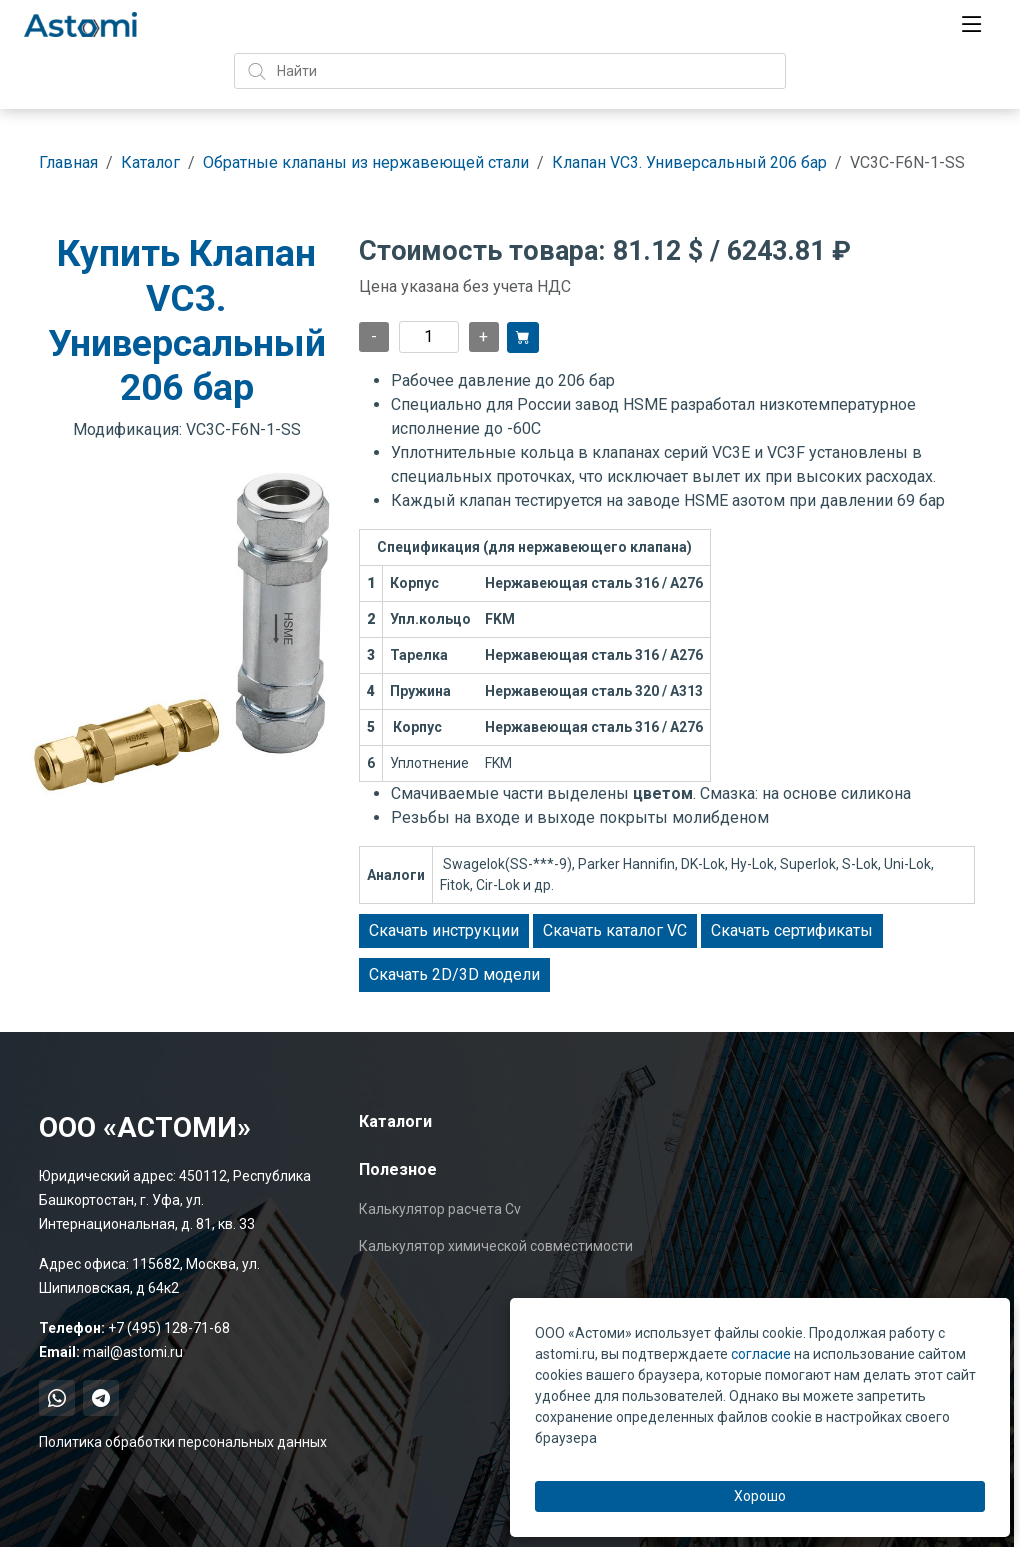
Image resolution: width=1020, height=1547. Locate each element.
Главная (68, 162)
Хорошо (760, 1496)
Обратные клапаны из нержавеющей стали (366, 162)
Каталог (150, 162)
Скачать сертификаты (792, 930)
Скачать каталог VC (615, 930)
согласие (761, 1354)
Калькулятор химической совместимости (496, 1246)
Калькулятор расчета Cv (440, 1209)
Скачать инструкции (444, 930)
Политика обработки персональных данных (183, 1442)
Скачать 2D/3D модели (454, 974)
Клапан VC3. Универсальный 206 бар (689, 162)
